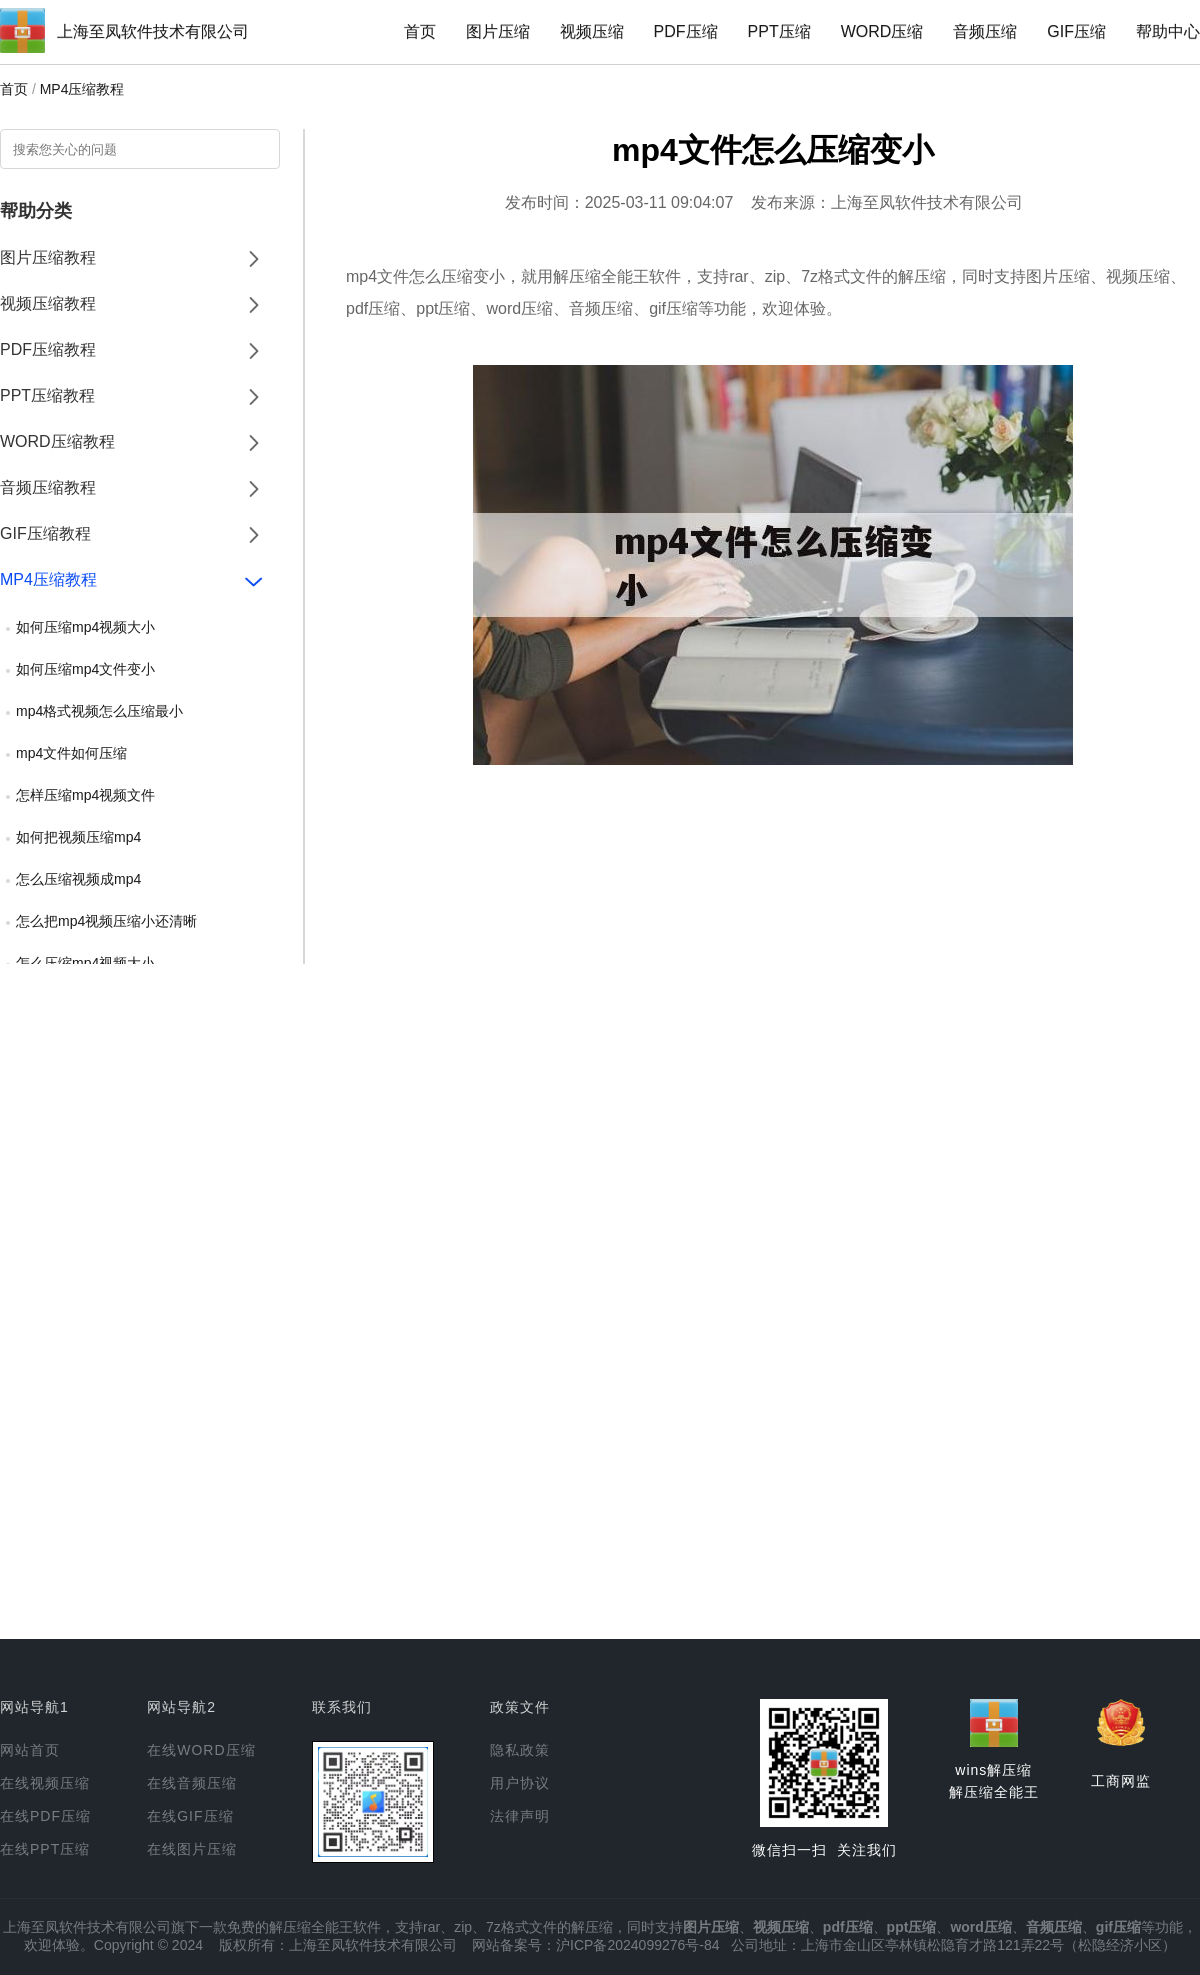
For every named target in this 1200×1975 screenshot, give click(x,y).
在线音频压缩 (192, 1783)
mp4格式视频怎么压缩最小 (99, 711)
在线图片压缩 (192, 1849)
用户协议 (520, 1783)
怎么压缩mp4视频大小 (85, 963)
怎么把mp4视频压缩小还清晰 (106, 921)
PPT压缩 (779, 31)
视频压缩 (592, 31)
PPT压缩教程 (47, 395)
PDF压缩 (686, 31)
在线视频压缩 (45, 1783)
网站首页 (30, 1750)
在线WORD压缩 (201, 1750)
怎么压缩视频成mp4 (78, 879)
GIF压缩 (1076, 31)
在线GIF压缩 (190, 1816)
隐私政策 (520, 1750)
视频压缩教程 (48, 303)
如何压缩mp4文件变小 (85, 669)
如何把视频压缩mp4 (78, 837)
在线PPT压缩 (45, 1849)
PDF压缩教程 (48, 349)
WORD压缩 (882, 31)
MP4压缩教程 (82, 89)
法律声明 (520, 1816)
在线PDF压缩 (45, 1816)
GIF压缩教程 (45, 533)
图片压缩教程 (48, 257)
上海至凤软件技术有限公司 (153, 31)
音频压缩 (985, 31)
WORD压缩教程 (57, 441)
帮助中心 (1168, 31)
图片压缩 (498, 31)
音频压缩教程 (48, 487)
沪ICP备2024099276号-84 (637, 1945)
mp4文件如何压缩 (71, 753)
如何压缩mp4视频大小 (85, 627)
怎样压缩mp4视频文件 (85, 795)
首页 (420, 31)
